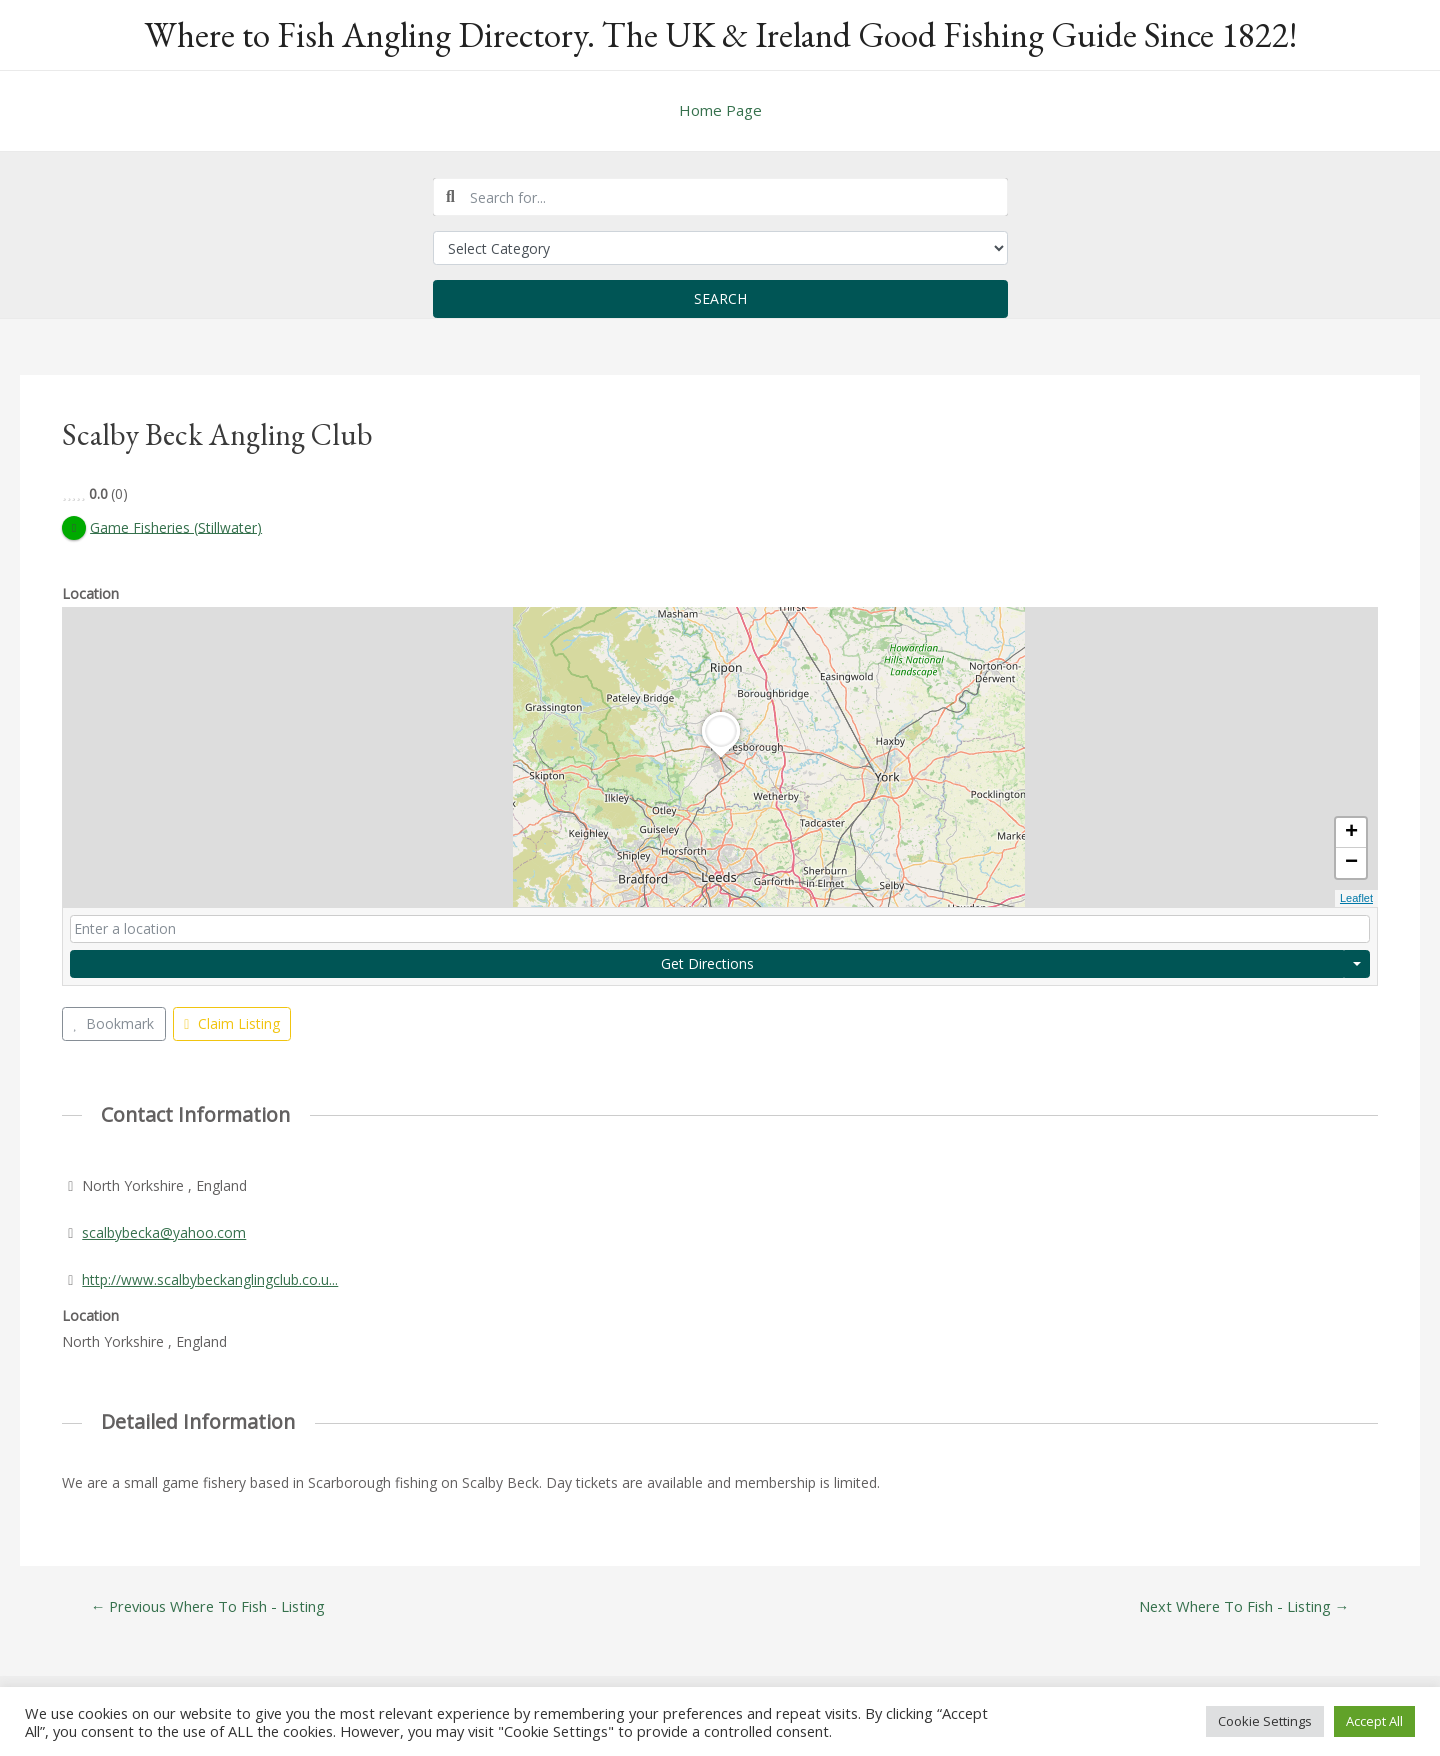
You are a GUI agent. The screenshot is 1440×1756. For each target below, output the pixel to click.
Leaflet (1356, 899)
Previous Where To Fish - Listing (210, 1606)
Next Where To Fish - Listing (1242, 1606)
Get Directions (707, 963)
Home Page (720, 110)
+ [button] (1351, 834)
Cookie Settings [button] (1265, 1721)
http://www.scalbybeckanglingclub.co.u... (210, 1279)
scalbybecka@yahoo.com (164, 1232)
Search (720, 298)
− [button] (1351, 864)
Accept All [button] (1374, 1721)
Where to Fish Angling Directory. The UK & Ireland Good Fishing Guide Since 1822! (720, 34)
